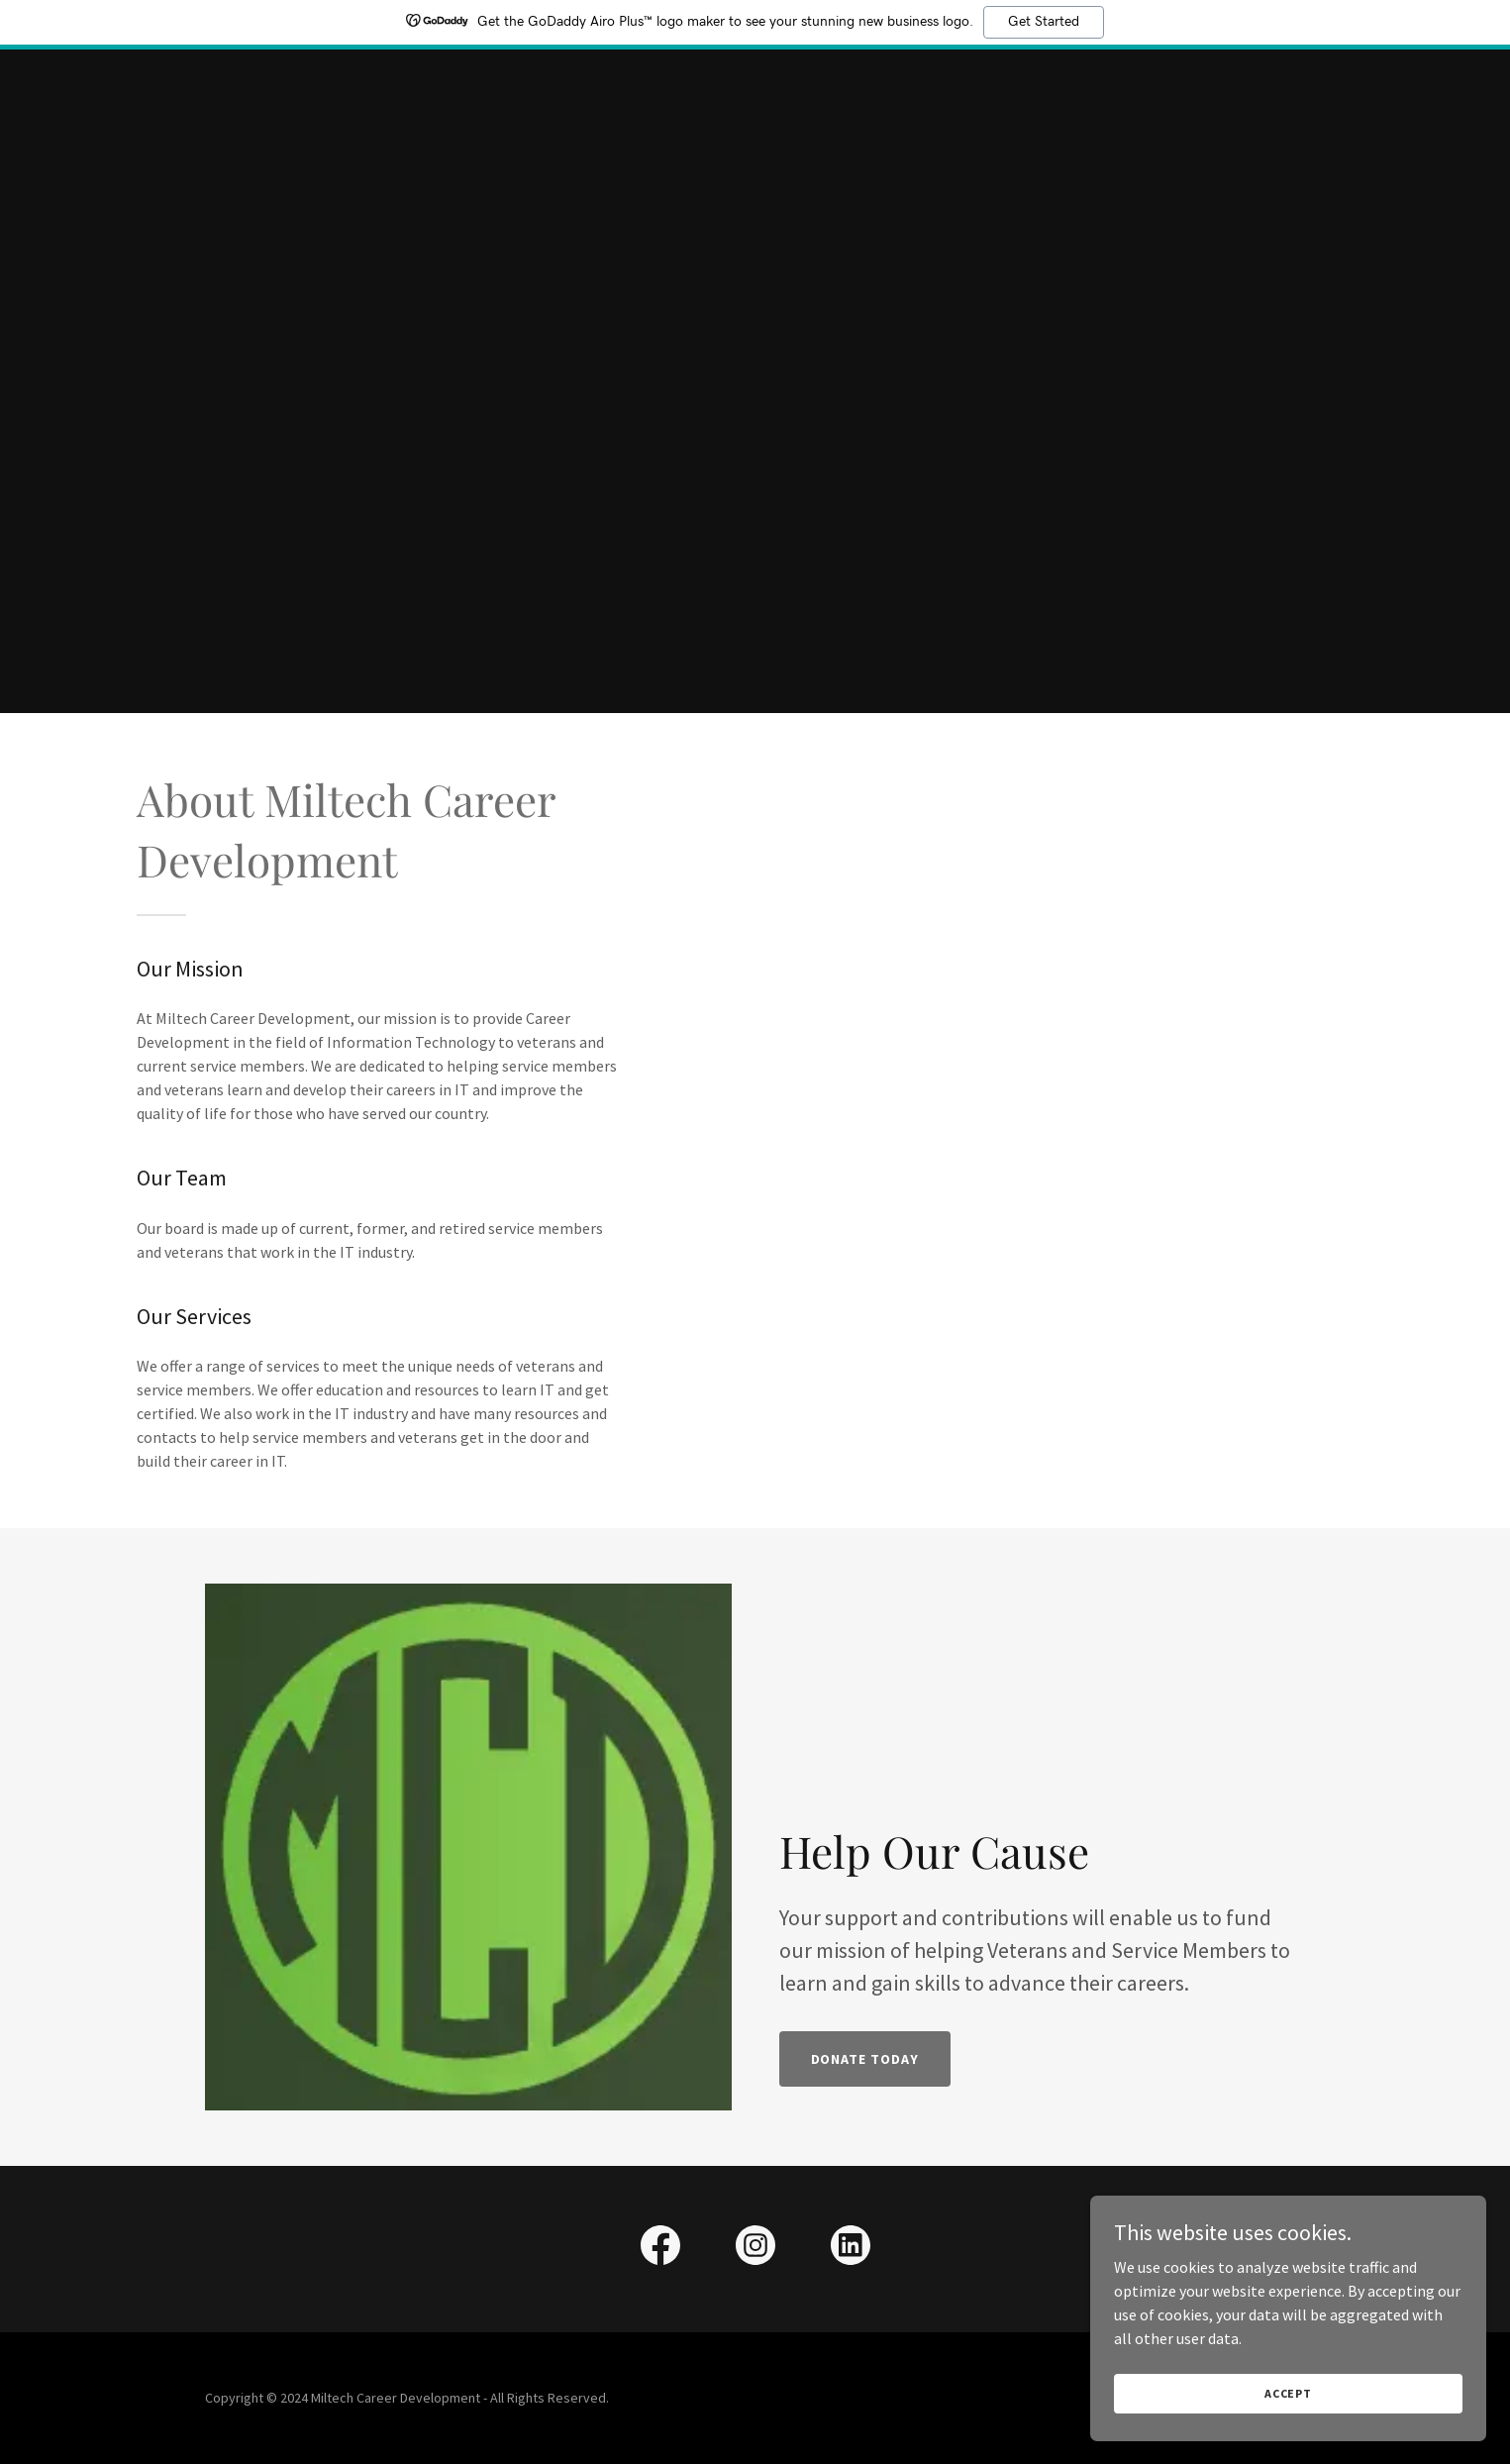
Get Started (1043, 22)
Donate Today (865, 2059)
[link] (660, 2249)
